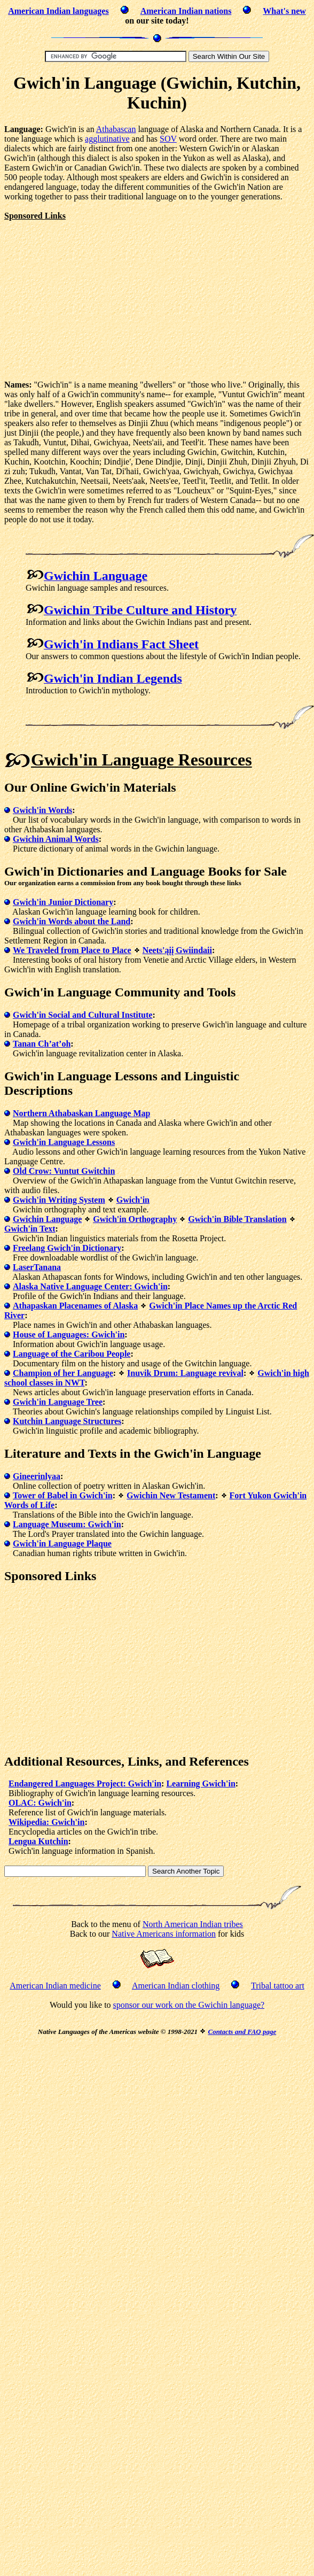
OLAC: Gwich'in (40, 1802)
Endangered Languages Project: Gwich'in (85, 1783)
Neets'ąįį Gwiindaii (177, 950)
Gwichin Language (47, 1219)
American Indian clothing (175, 1985)
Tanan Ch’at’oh (41, 1043)
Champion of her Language (63, 1373)
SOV (168, 138)
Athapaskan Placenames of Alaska (75, 1305)
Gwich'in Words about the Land (71, 921)
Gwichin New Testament (171, 1495)
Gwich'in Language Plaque (62, 1543)
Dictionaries (90, 871)
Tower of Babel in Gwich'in (63, 1495)
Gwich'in (133, 1199)
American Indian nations (186, 11)
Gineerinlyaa (36, 1476)
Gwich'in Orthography (135, 1219)
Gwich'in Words (42, 810)
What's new (284, 11)
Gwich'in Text (30, 1228)
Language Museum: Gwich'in (67, 1524)
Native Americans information (164, 1933)
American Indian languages (58, 11)
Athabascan (116, 129)
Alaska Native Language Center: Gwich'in (90, 1286)
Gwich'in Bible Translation (237, 1219)
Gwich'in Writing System (59, 1199)
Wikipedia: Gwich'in (46, 1822)
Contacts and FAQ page (242, 2032)
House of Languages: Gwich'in (68, 1334)
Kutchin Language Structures (67, 1421)
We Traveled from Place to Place (72, 950)
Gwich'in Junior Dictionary (63, 902)
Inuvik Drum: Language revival (185, 1373)
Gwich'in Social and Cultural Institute (82, 1014)
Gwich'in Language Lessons (64, 1142)
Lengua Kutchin (38, 1841)
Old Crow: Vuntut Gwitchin (64, 1170)
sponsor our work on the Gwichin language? (189, 2004)
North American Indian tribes (193, 1924)
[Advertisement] (94, 295)
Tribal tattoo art (277, 1985)
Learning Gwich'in (200, 1783)
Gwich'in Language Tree (58, 1401)
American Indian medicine (55, 1985)
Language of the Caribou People (71, 1353)
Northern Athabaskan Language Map (81, 1113)
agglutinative (107, 138)
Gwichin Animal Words (56, 839)
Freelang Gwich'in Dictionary (67, 1247)
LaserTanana (37, 1267)
